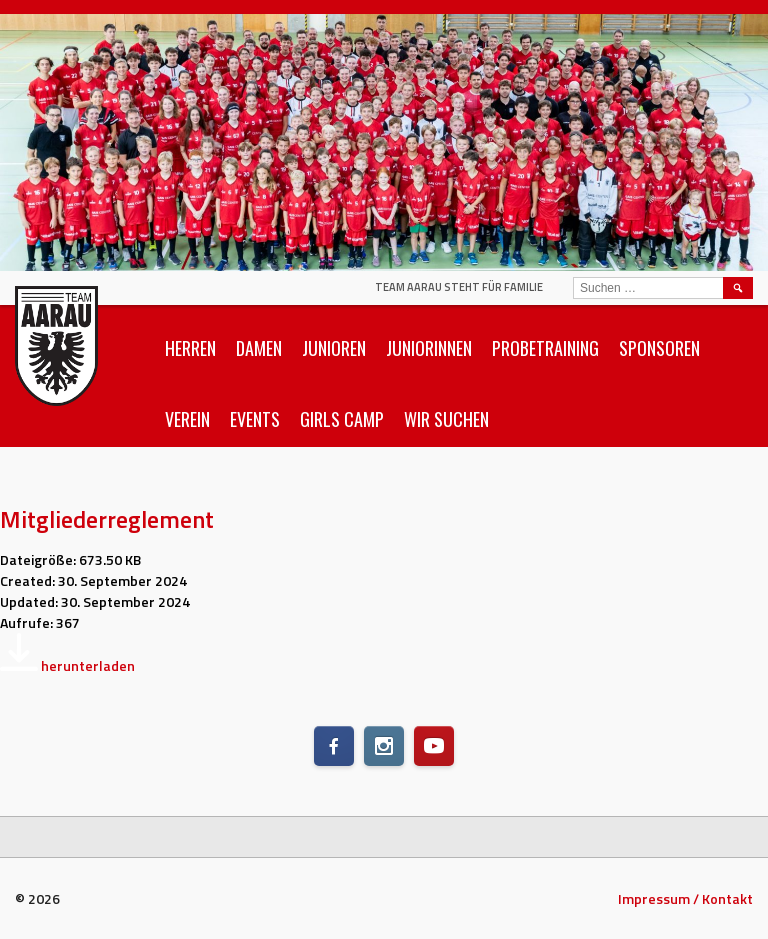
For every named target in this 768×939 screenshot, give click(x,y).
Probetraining (545, 348)
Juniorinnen (429, 348)
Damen (259, 348)
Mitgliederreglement (107, 519)
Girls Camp (342, 419)
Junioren (334, 348)
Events (255, 419)
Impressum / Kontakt (685, 898)
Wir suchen (446, 419)
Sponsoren (659, 348)
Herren (190, 348)
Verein (187, 419)
